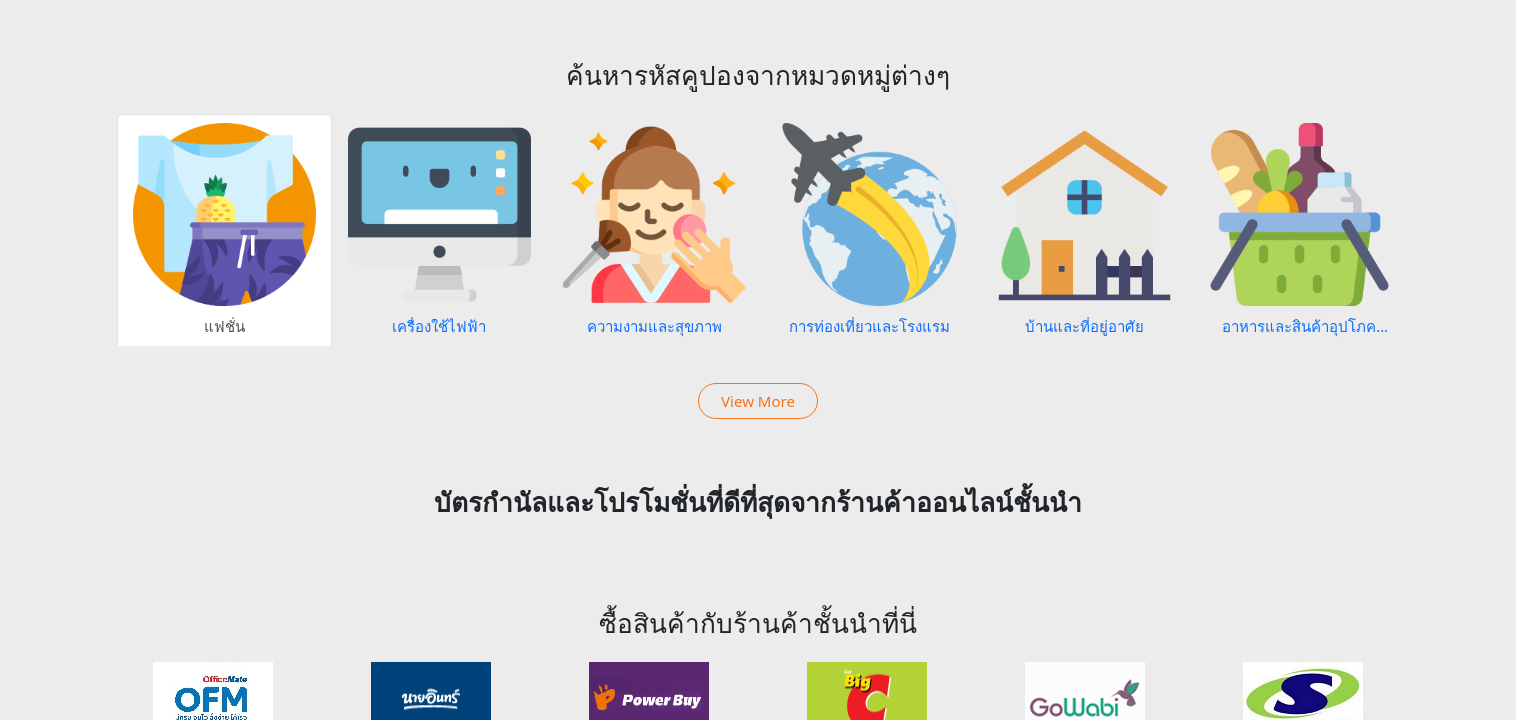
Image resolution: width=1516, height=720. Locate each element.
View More (758, 401)
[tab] (224, 230)
